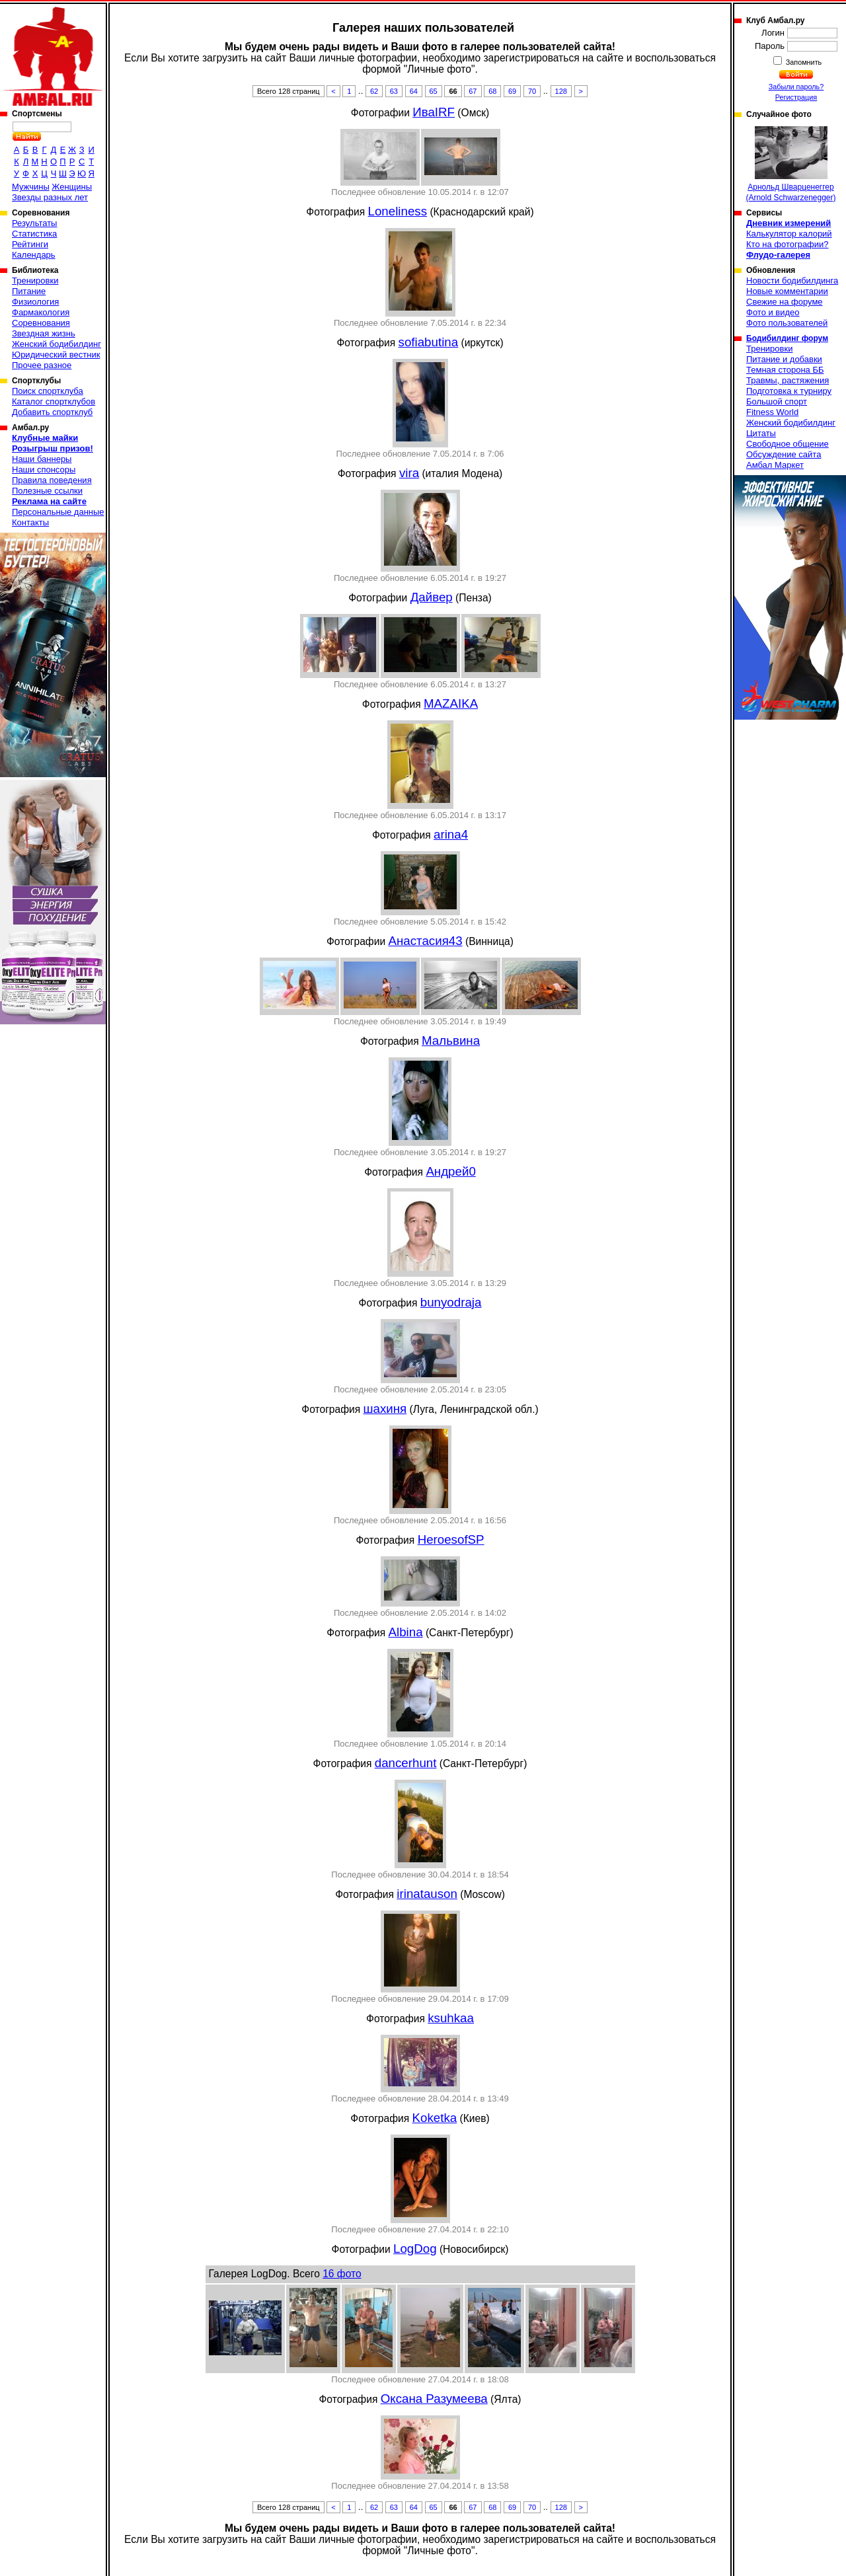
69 (512, 91)
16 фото (342, 2273)
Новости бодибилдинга (792, 280)
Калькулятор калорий (789, 234)
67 (473, 91)
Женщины (72, 187)
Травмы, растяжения (787, 380)
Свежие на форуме (784, 302)
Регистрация (796, 97)
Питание (29, 291)
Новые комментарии (787, 291)
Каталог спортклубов (53, 401)
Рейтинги (30, 244)
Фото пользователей (786, 323)
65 (434, 91)
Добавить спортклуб (52, 412)
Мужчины (31, 187)
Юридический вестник (56, 355)
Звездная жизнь (43, 333)
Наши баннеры (41, 459)
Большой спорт (776, 401)
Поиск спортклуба (47, 391)
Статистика (34, 234)
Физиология (35, 302)
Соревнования (41, 323)
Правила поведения (52, 480)
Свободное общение (787, 444)
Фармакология (40, 312)
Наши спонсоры (43, 469)
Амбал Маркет (775, 465)
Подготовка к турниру (788, 391)
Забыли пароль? (796, 87)
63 (394, 91)
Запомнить (803, 62)
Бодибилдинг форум (787, 338)
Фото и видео (773, 312)
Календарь (34, 255)
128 (561, 91)
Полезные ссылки (47, 491)
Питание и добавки (784, 359)
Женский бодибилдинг (56, 344)
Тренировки (35, 280)
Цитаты (761, 433)
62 (374, 91)
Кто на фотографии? (787, 244)
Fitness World (772, 412)
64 (414, 91)
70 (532, 91)
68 (492, 91)
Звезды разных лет (50, 197)
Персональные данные (58, 512)
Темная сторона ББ (785, 370)
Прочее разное (41, 365)
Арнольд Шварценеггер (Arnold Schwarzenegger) (790, 164)
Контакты (30, 522)
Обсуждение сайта (783, 454)
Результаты (34, 223)
